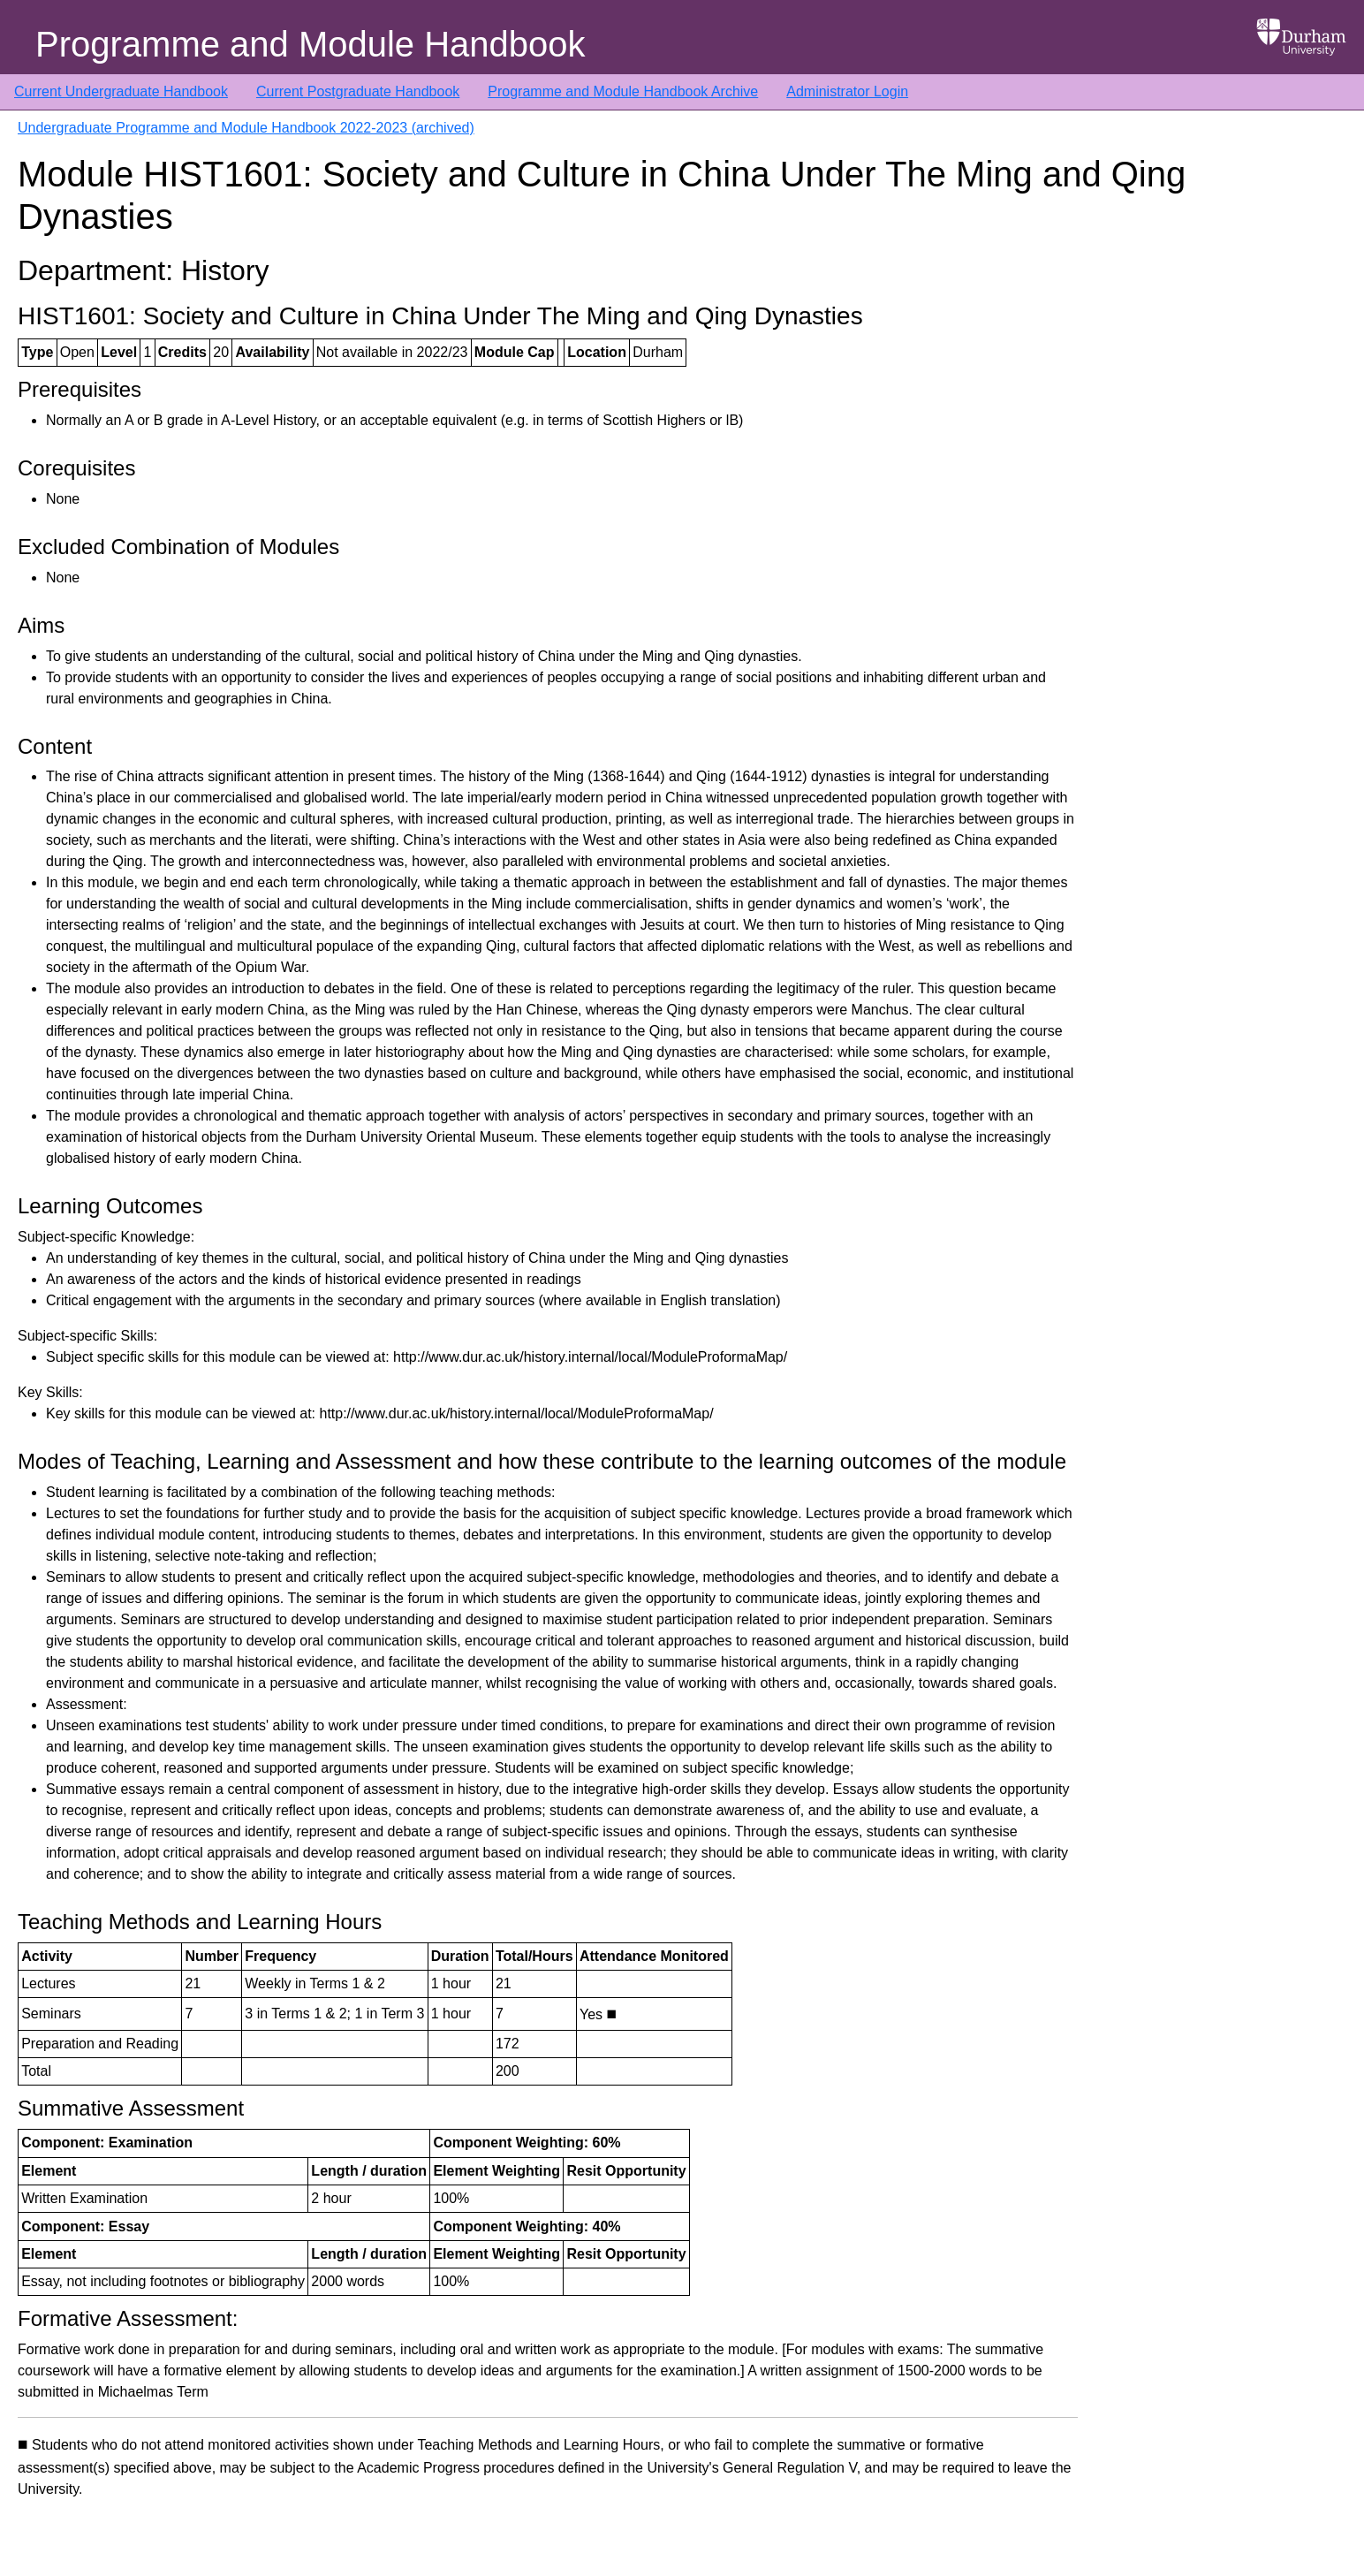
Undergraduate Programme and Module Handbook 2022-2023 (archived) (246, 127)
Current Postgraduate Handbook (357, 91)
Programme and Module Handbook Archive (623, 91)
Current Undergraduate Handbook (121, 91)
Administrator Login (847, 91)
